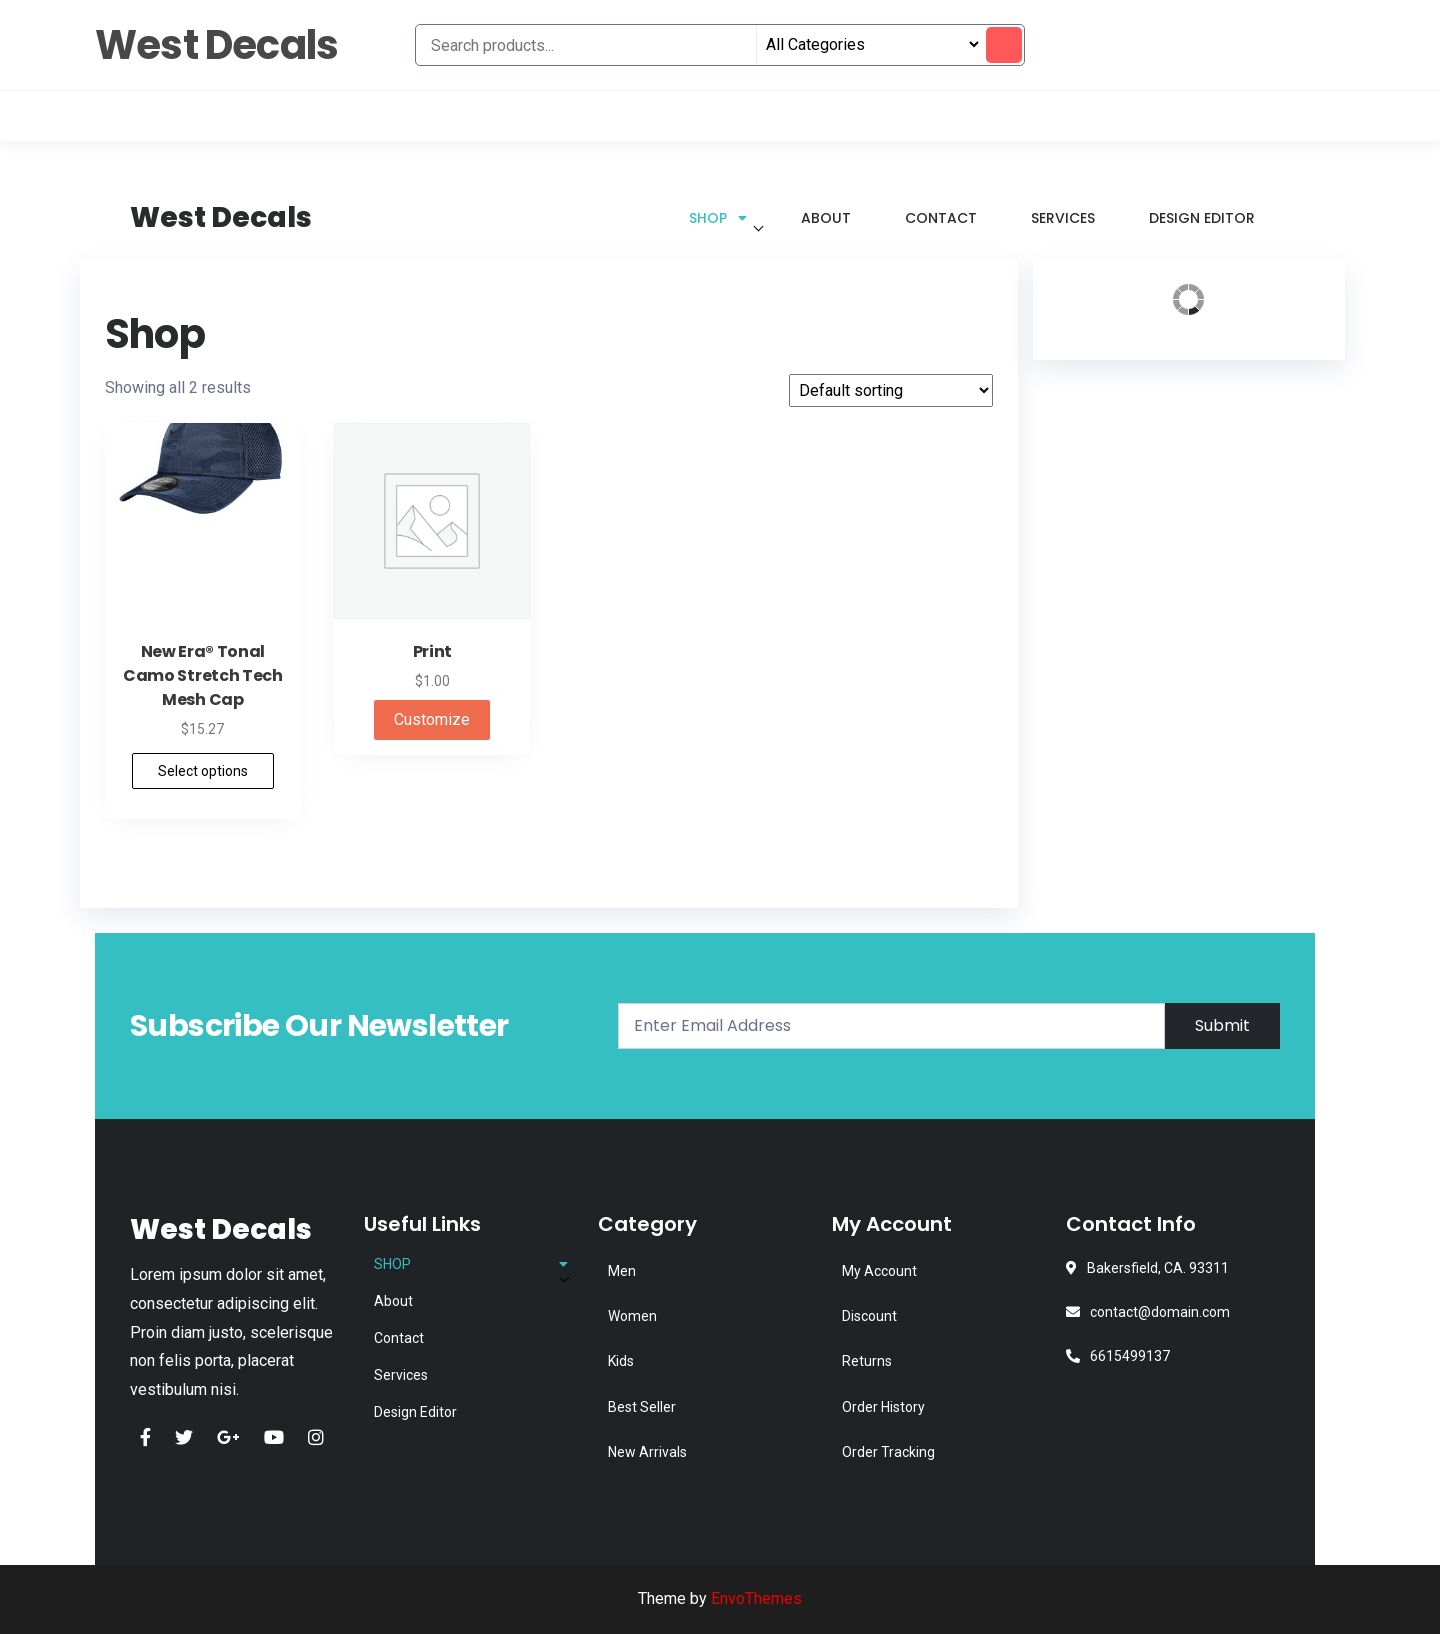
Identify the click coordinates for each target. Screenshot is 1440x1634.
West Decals (216, 45)
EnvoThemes (756, 1598)
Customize (432, 719)
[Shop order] (891, 390)
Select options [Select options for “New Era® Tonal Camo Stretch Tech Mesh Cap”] (203, 771)
